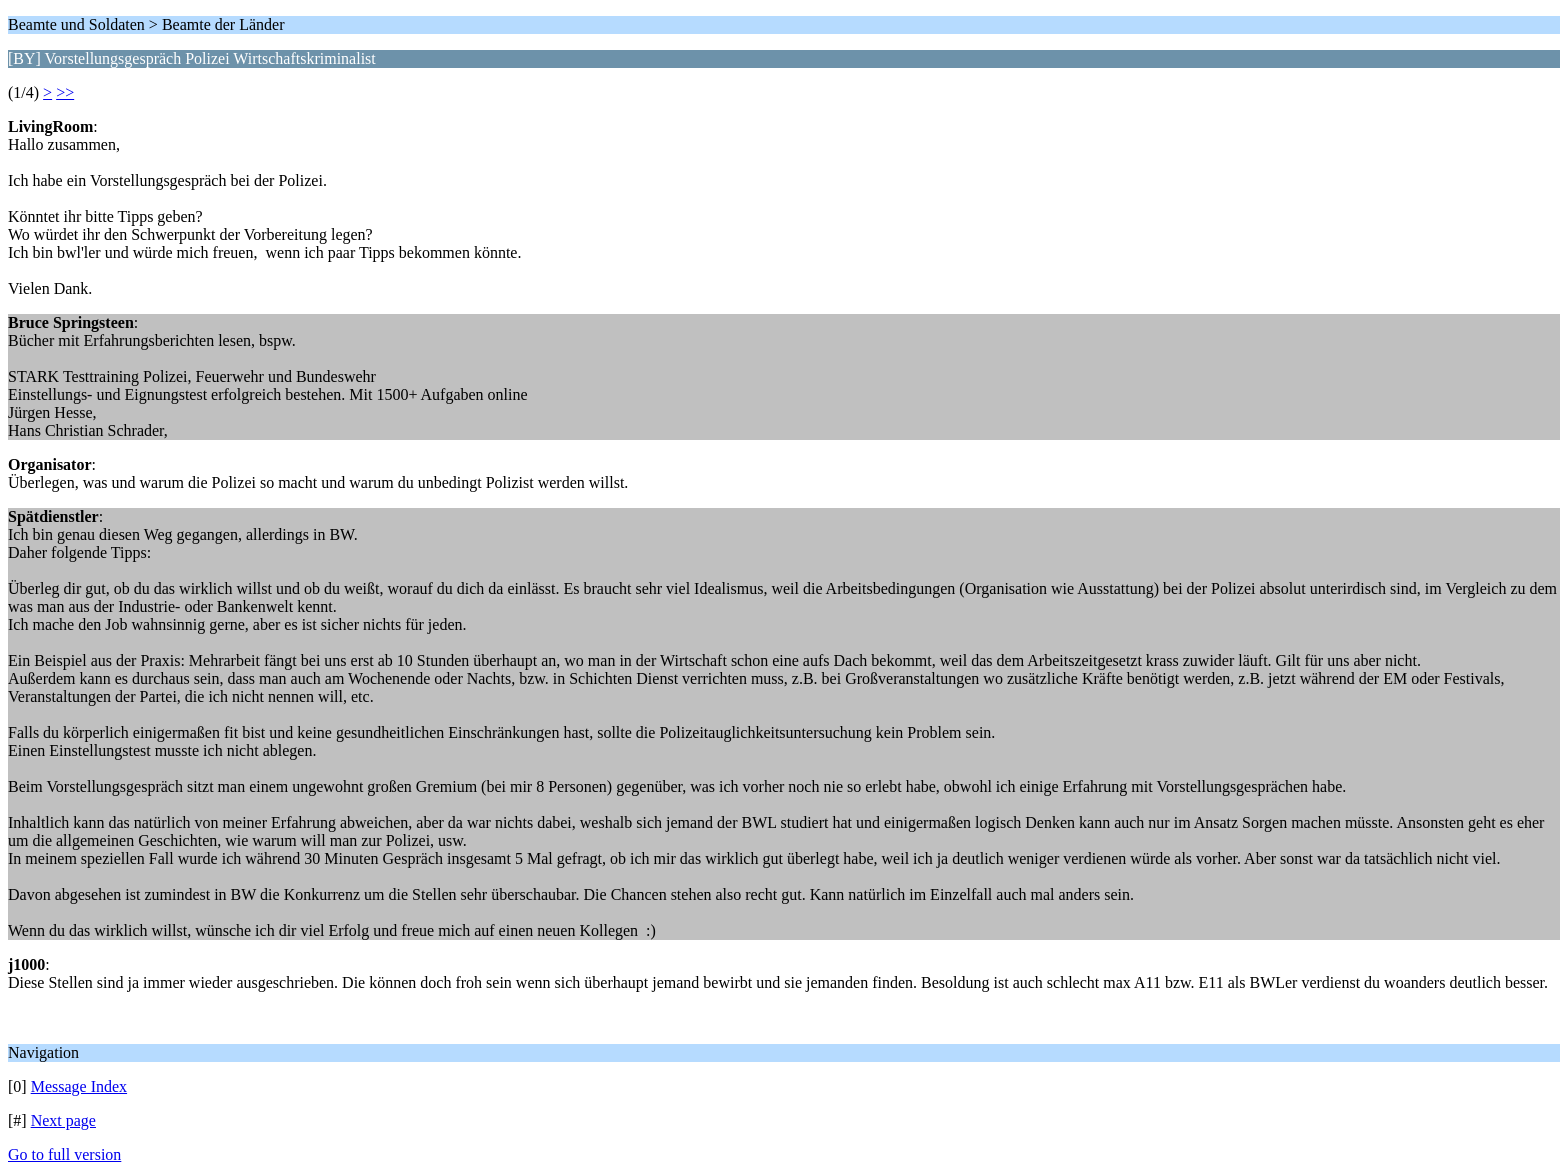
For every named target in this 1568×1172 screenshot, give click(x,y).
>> (65, 92)
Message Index (79, 1086)
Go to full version (64, 1154)
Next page (63, 1120)
